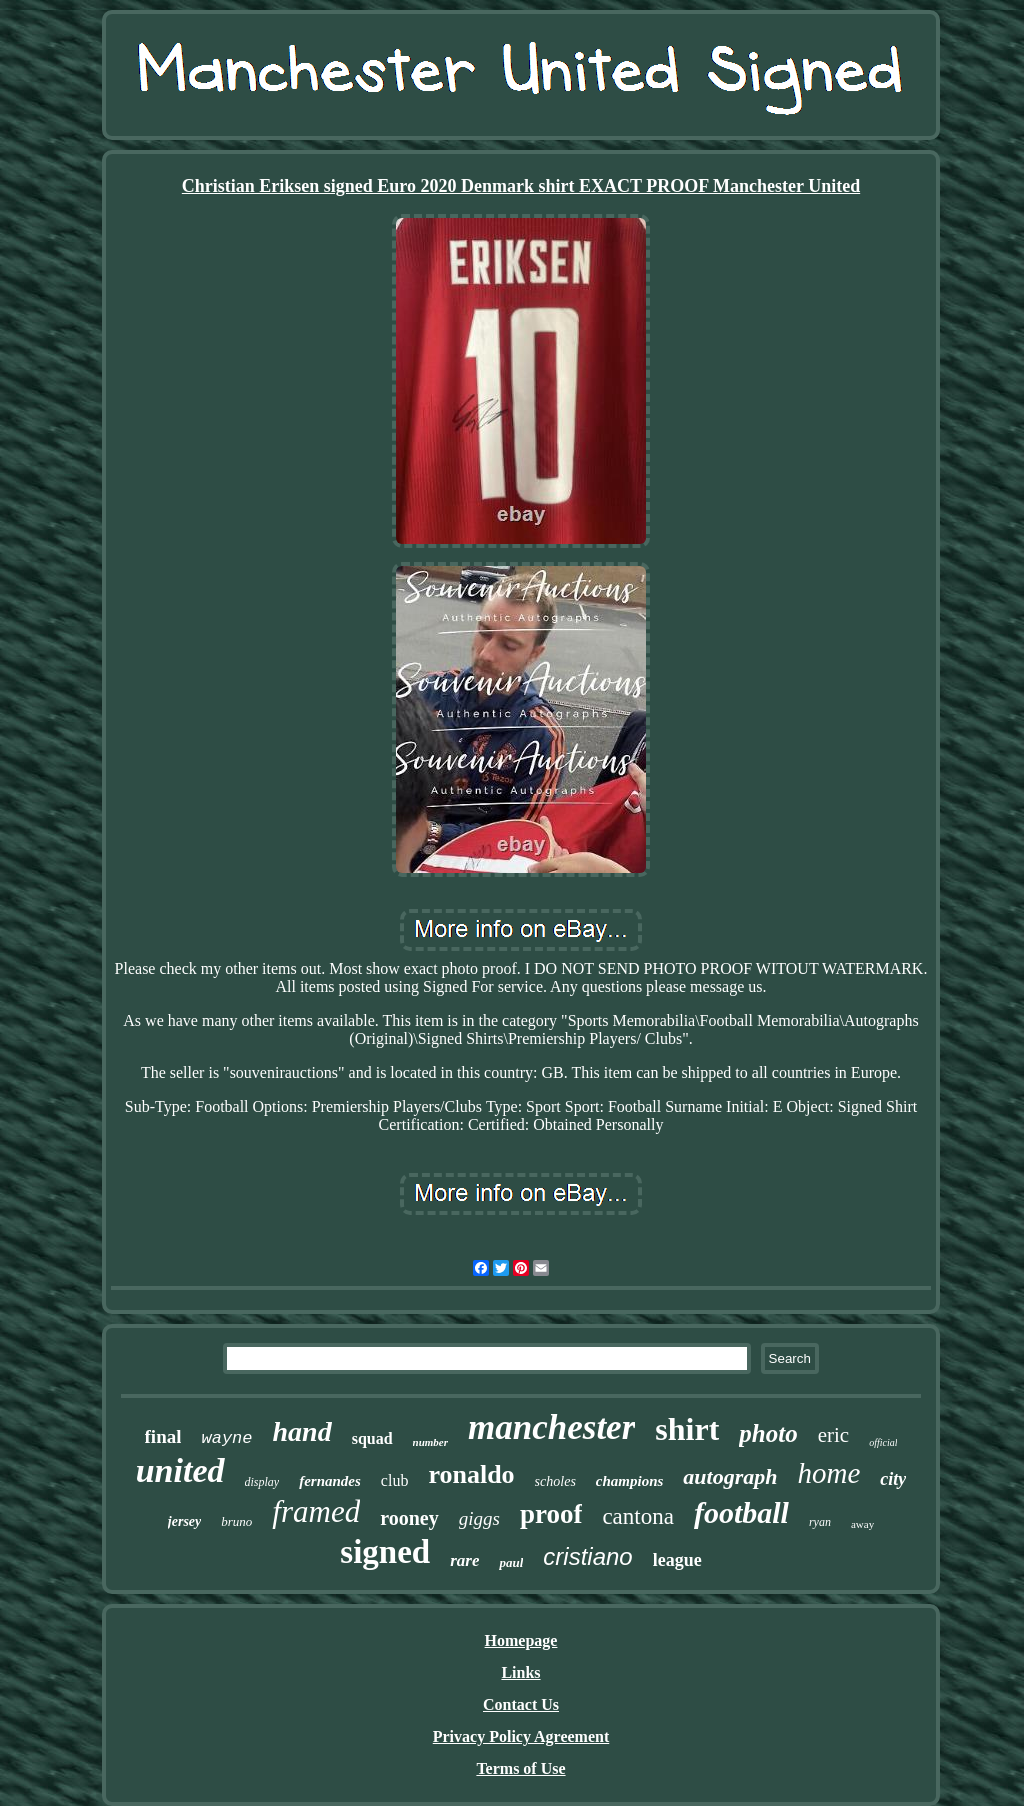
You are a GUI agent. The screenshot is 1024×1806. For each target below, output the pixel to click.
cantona (638, 1516)
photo (768, 1433)
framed (316, 1511)
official (883, 1442)
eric (833, 1435)
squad (372, 1438)
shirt (687, 1429)
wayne (226, 1438)
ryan (820, 1522)
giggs (479, 1518)
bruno (236, 1521)
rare (464, 1560)
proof (551, 1514)
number (430, 1442)
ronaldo (471, 1474)
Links (520, 1672)
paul (511, 1562)
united (180, 1470)
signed (385, 1552)
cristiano (587, 1556)
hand (302, 1431)
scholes (555, 1481)
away (862, 1524)
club (395, 1480)
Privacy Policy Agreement (521, 1736)
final (163, 1436)
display (262, 1482)
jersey (184, 1521)
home (829, 1473)
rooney (409, 1518)
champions (630, 1481)
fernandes (330, 1481)
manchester (551, 1427)
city (893, 1479)
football (741, 1512)
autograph (730, 1476)
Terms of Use (520, 1768)
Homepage (521, 1640)
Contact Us (521, 1704)
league (677, 1560)
